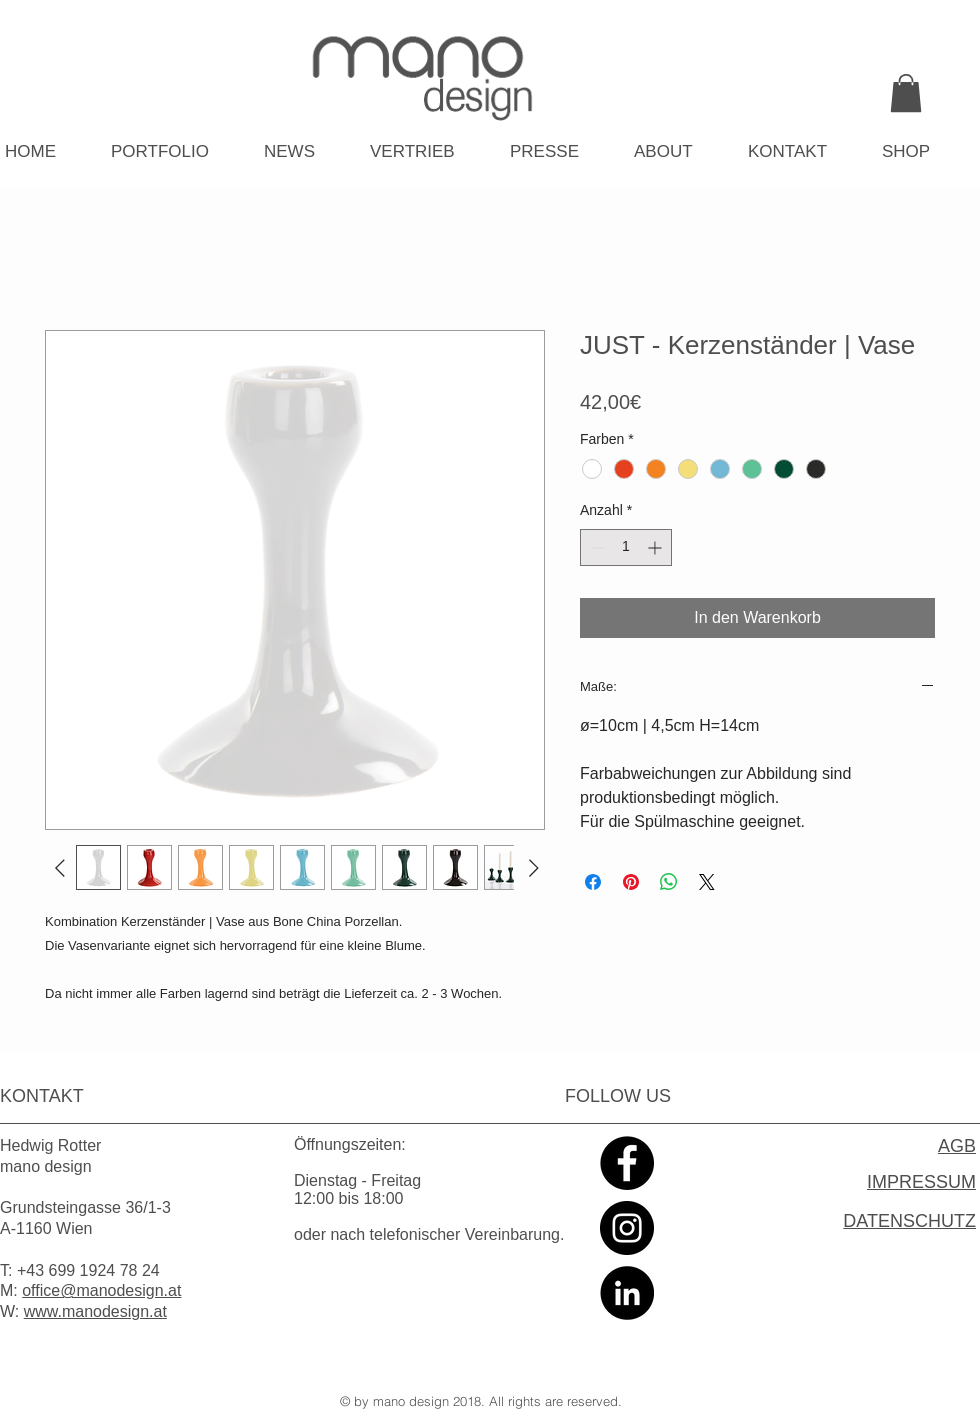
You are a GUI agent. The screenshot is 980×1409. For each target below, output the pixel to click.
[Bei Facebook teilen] (593, 882)
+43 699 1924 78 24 (88, 1270)
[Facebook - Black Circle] (627, 1163)
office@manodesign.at (101, 1290)
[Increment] (656, 547)
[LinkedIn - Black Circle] (627, 1293)
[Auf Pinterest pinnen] (631, 882)
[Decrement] (595, 547)
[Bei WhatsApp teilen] (669, 882)
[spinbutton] (626, 547)
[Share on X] (707, 882)
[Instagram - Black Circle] (627, 1228)
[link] (906, 93)
